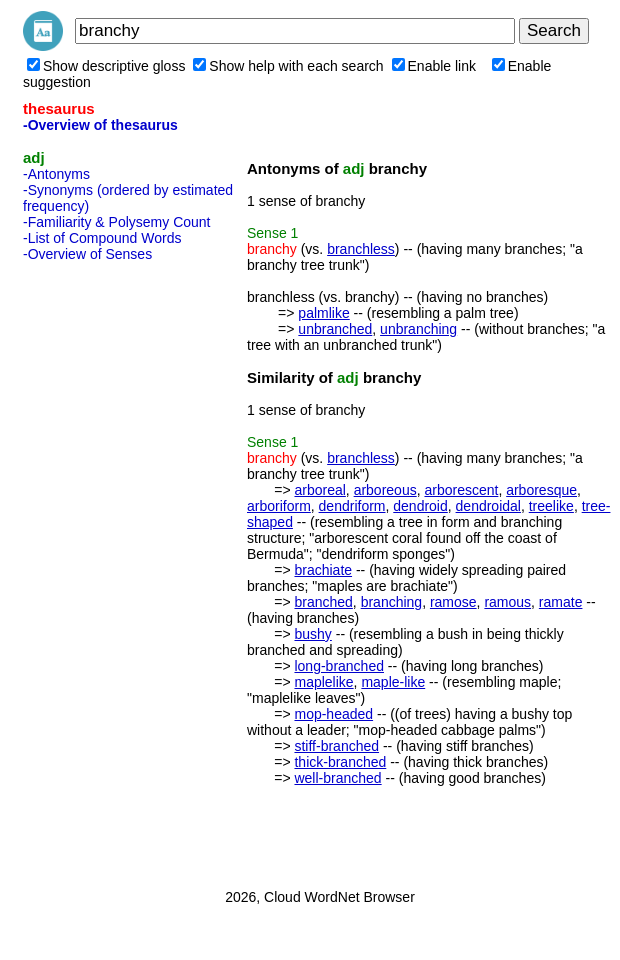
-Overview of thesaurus (100, 125)
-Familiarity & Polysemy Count (117, 222)
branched (323, 602)
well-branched (337, 778)
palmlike (323, 313)
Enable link (434, 66)
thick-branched (340, 762)
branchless (361, 249)
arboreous (385, 490)
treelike (551, 506)
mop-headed (333, 714)
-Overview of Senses (87, 254)
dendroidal (488, 506)
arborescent (461, 490)
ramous (507, 602)
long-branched (339, 666)
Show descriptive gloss (106, 66)
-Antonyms (56, 174)
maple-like (393, 682)
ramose (453, 602)
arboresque (541, 490)
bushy (312, 634)
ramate (561, 602)
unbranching (418, 329)
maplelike (323, 682)
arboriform (279, 506)
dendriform (352, 506)
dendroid (420, 506)
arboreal (319, 490)
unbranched (335, 329)
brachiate (323, 570)
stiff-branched (336, 746)
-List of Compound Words (102, 238)
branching (392, 602)
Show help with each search (288, 66)
